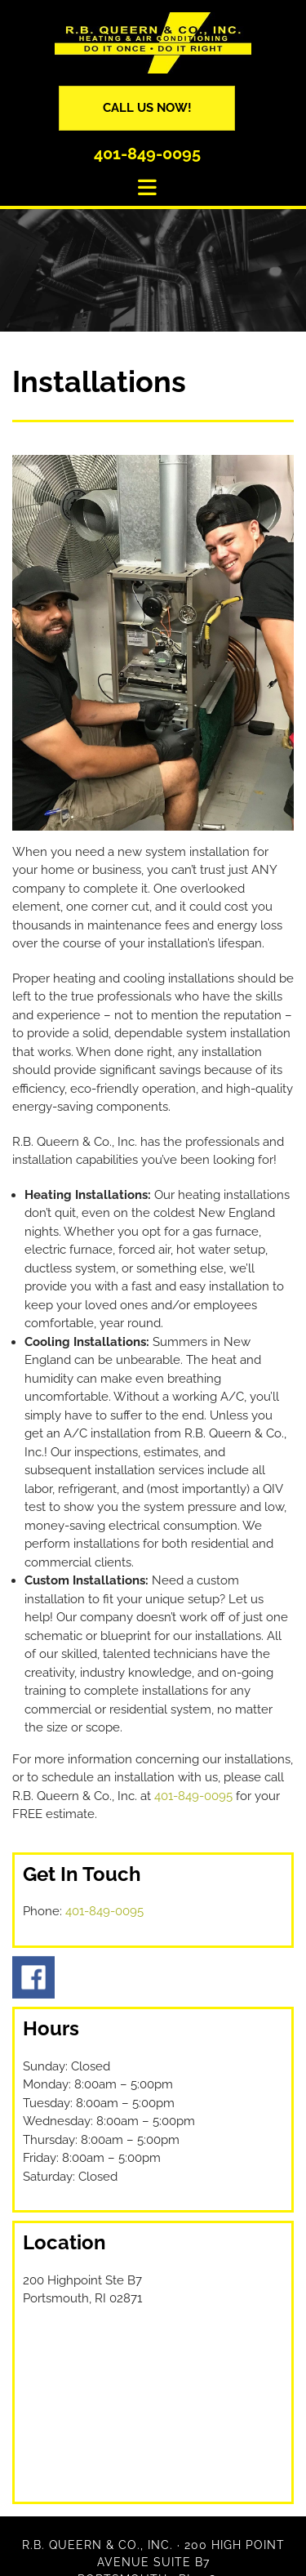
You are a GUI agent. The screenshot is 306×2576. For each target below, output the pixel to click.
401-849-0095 (147, 153)
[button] (147, 108)
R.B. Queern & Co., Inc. (97, 2544)
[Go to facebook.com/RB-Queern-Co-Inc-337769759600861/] (153, 1977)
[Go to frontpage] (153, 43)
